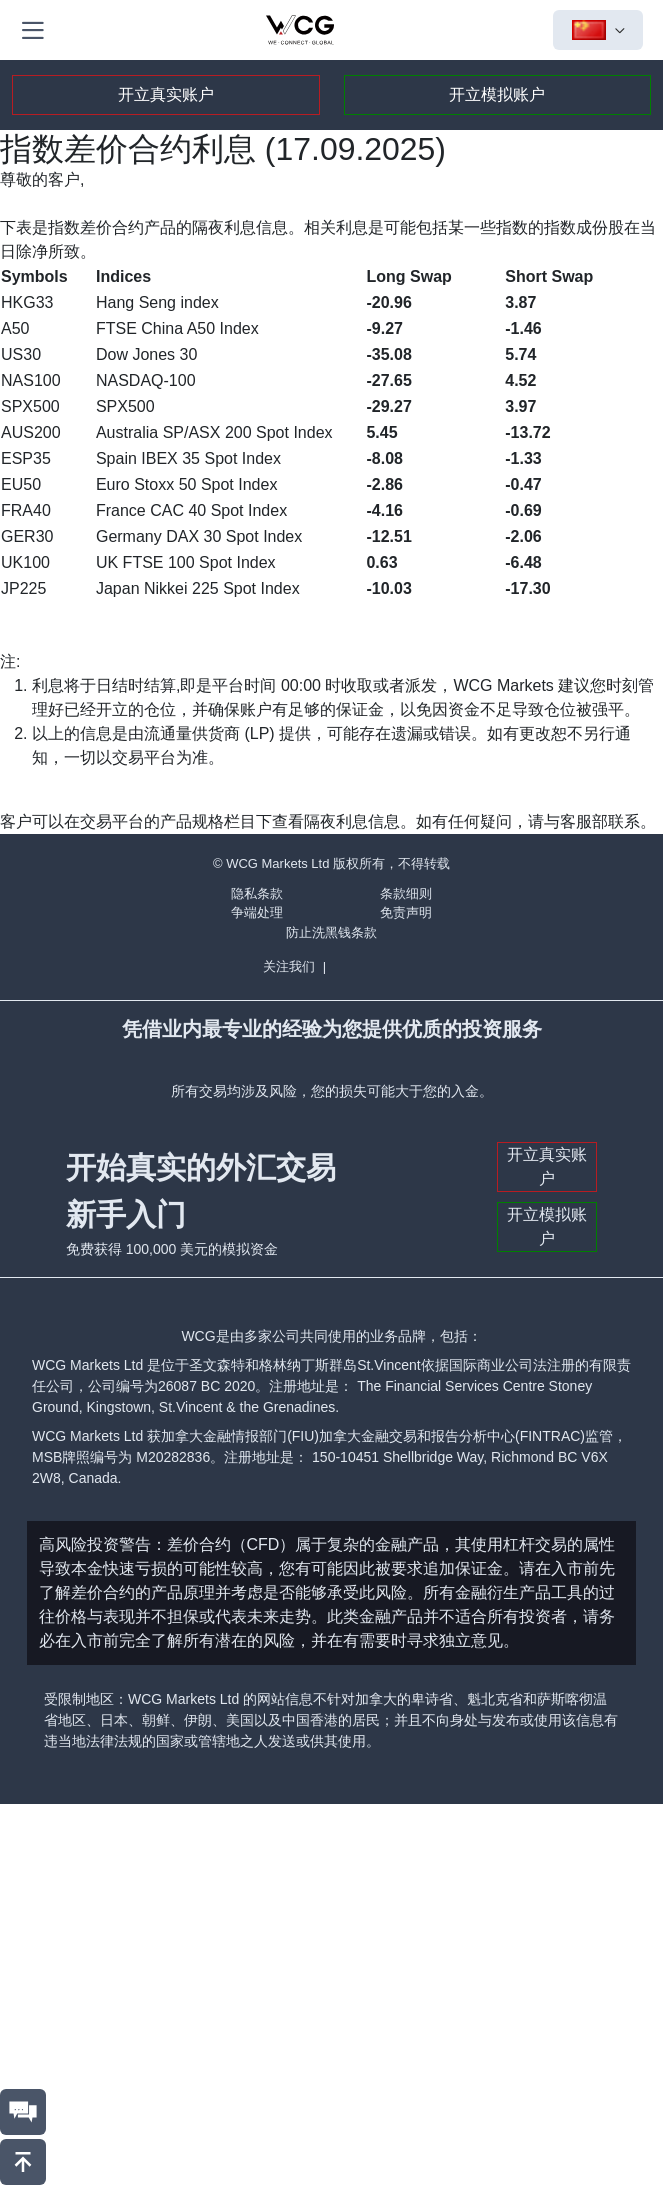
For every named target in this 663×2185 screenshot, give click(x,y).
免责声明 (406, 912)
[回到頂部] (23, 2162)
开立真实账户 (166, 94)
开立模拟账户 (497, 94)
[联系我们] (23, 2112)
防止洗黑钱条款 (331, 932)
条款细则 (406, 893)
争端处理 (257, 912)
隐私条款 (257, 893)
